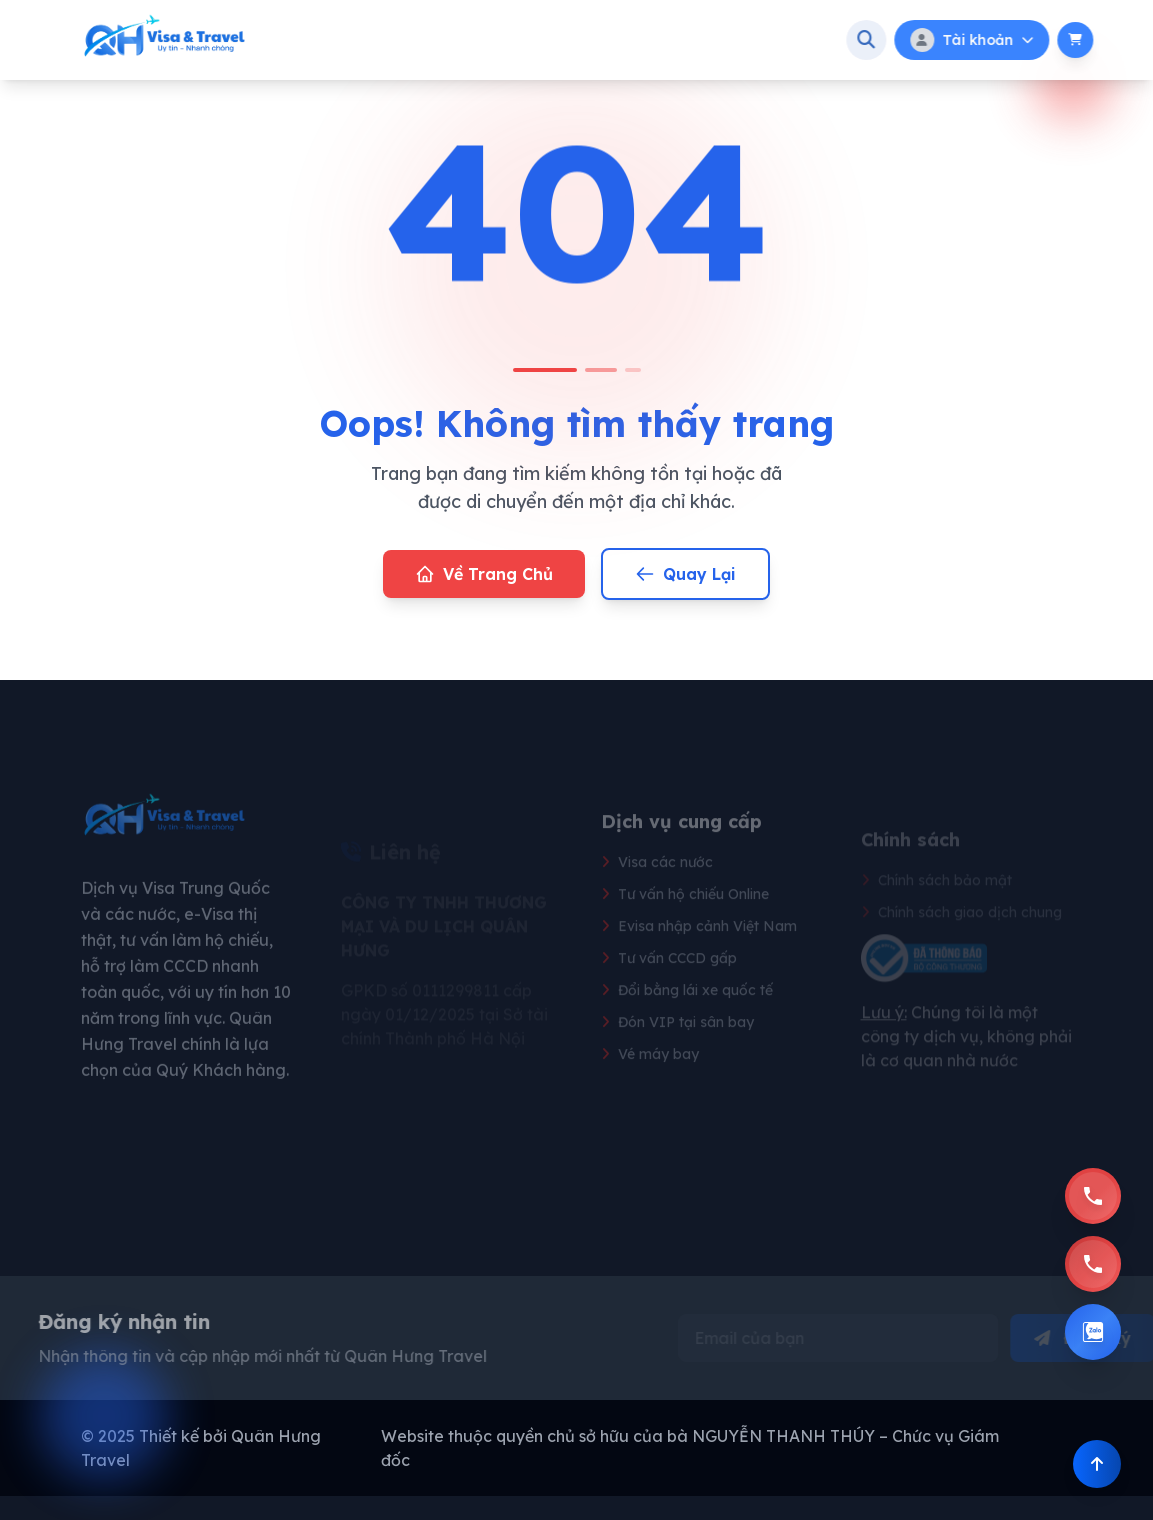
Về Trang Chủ (484, 574)
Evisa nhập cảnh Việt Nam (699, 955)
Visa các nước (657, 891)
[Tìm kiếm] (903, 40)
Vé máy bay (650, 1083)
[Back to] (1097, 1464)
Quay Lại (685, 574)
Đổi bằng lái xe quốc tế (687, 1019)
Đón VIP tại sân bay (677, 1051)
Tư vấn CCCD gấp (669, 987)
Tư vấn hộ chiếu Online (685, 923)
